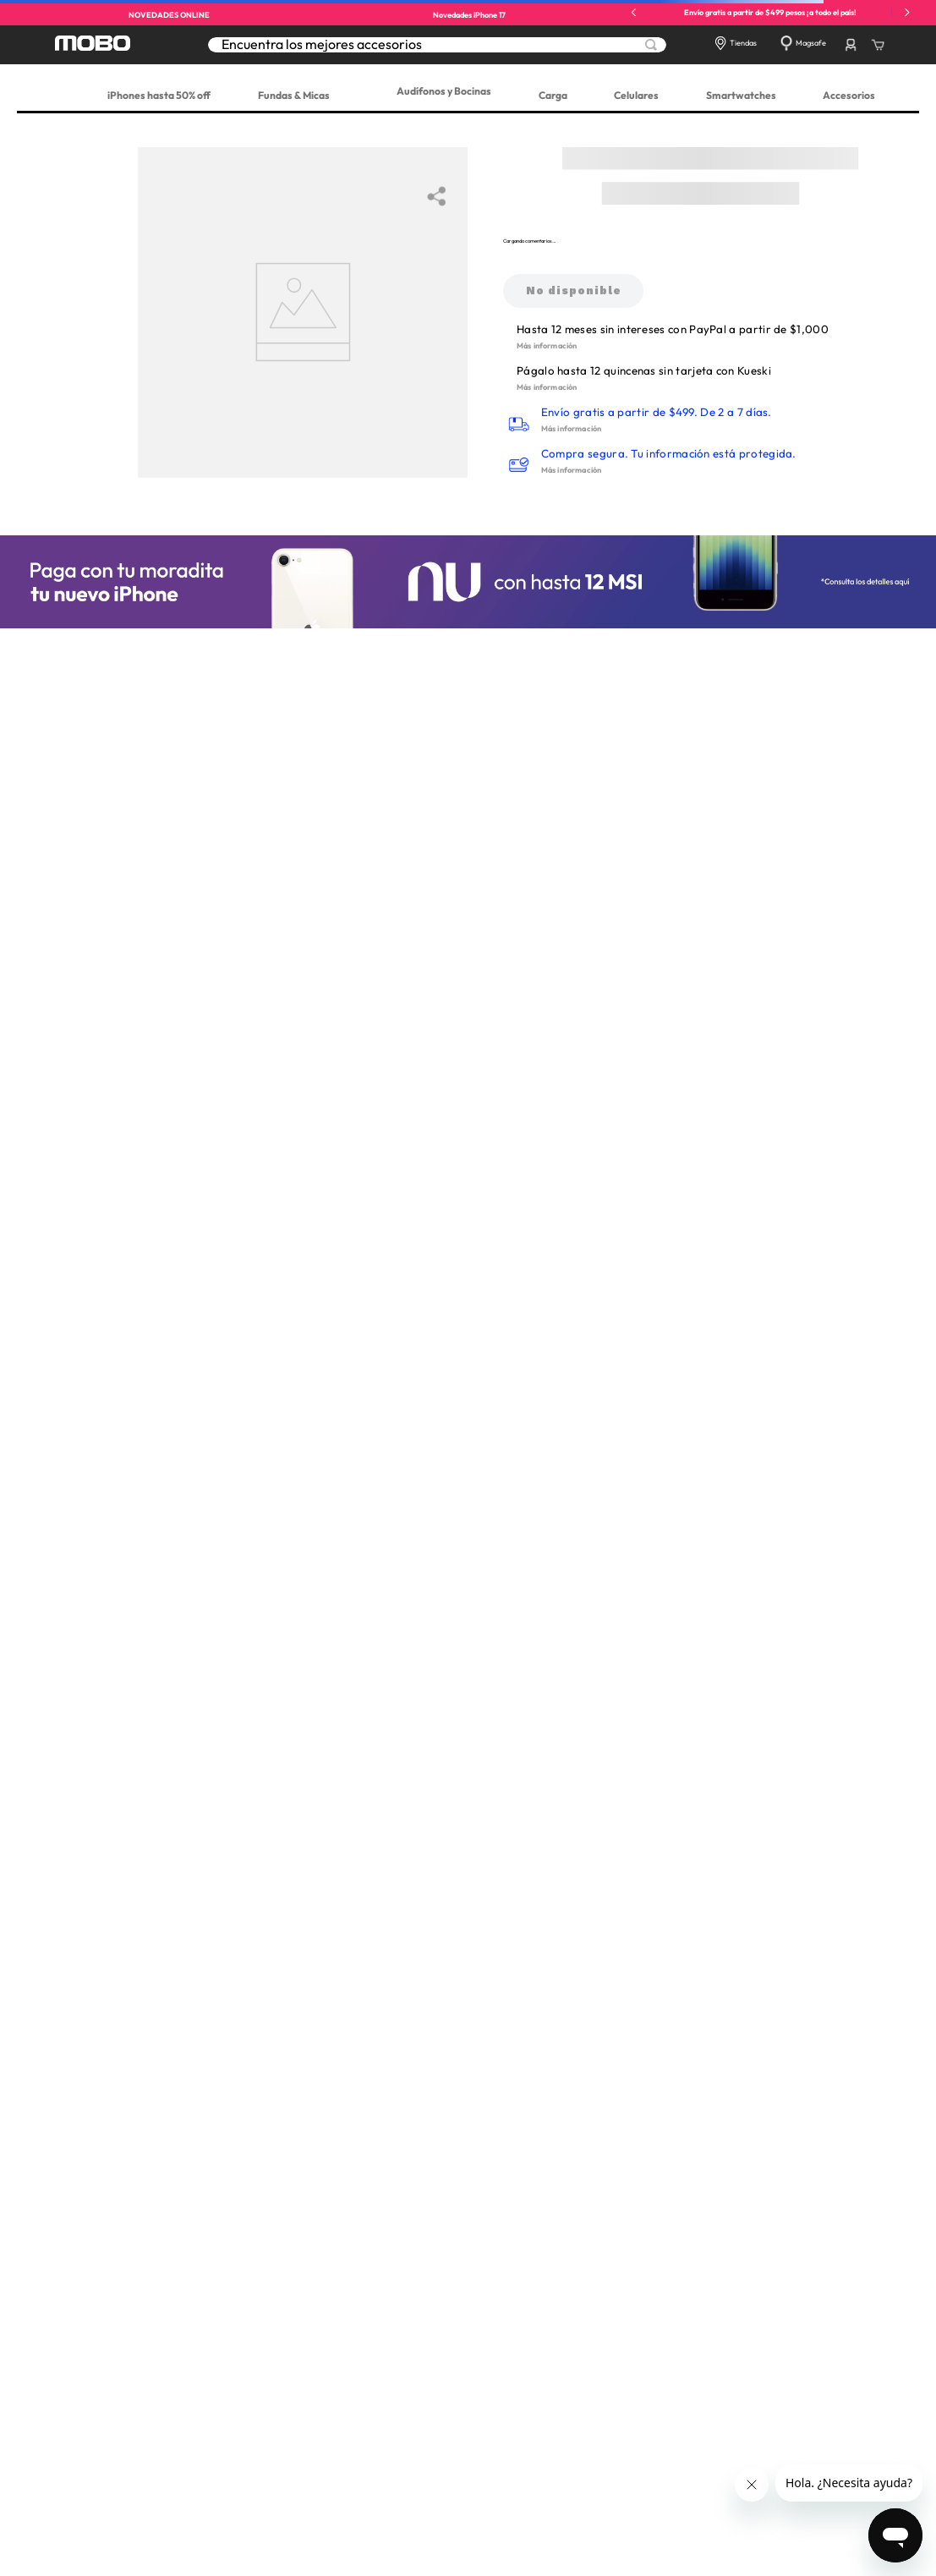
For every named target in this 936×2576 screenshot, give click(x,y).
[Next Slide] (907, 12)
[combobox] (437, 44)
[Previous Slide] (634, 12)
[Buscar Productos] (651, 45)
